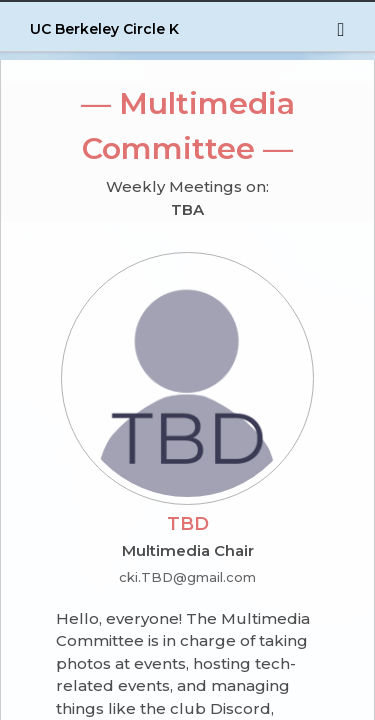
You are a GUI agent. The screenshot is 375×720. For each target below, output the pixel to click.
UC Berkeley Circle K (104, 29)
